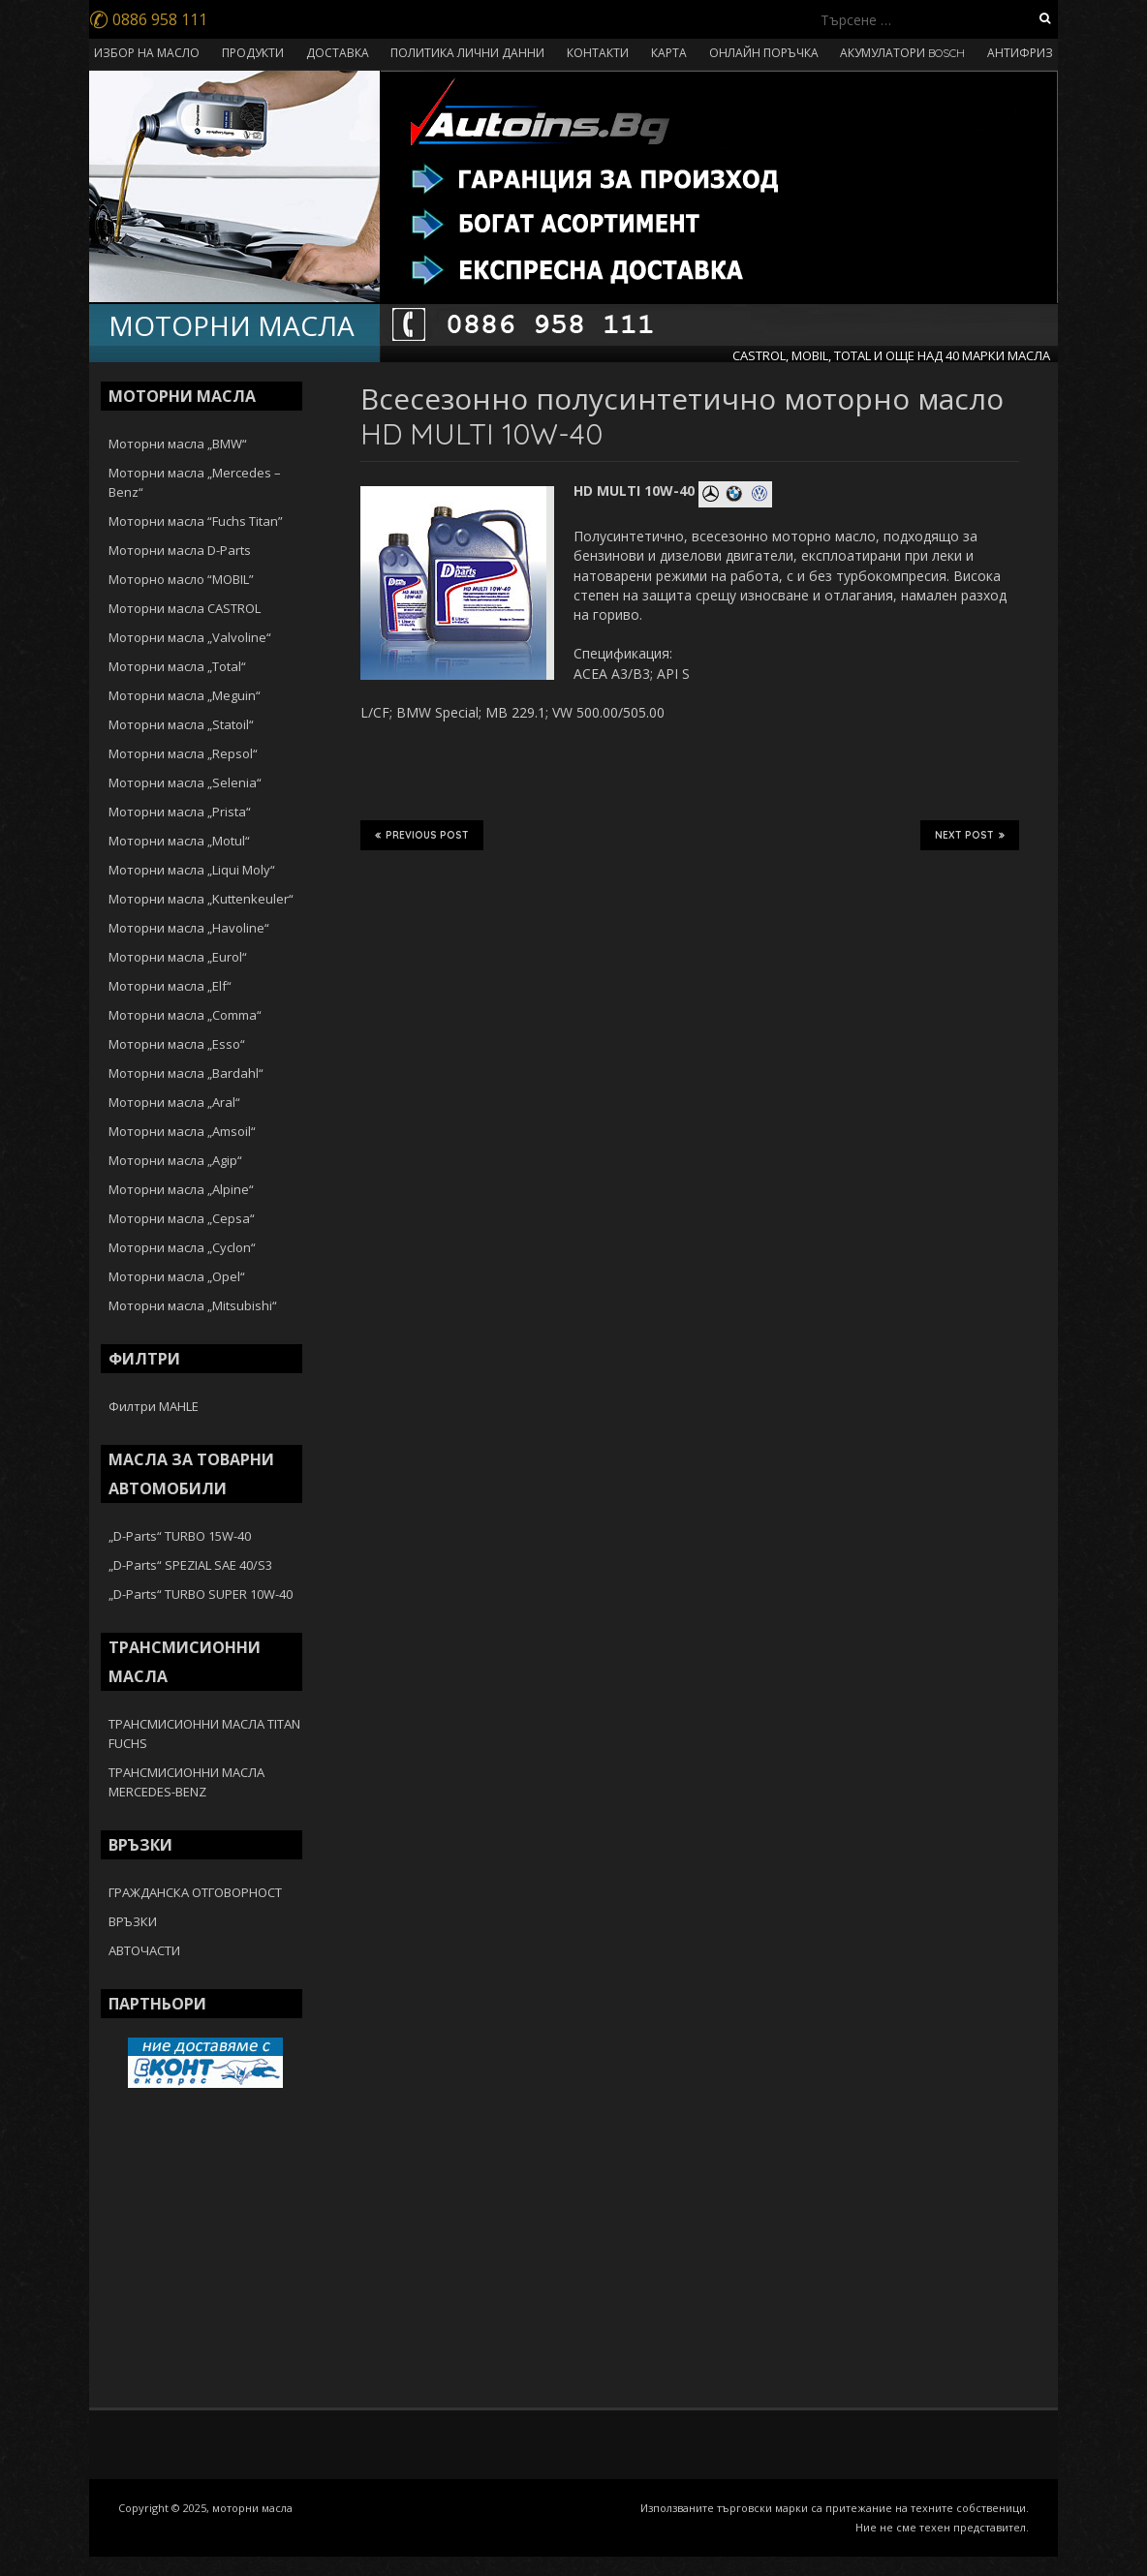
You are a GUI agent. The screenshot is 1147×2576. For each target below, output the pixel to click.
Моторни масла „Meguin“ (184, 695)
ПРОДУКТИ (253, 53)
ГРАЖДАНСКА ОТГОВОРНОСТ (195, 1892)
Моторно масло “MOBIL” (181, 579)
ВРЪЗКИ (132, 1921)
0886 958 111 (148, 19)
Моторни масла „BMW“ (177, 443)
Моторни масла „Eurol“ (177, 957)
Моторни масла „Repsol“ (183, 753)
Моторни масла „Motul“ (179, 840)
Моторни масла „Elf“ (170, 986)
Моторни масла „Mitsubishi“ (192, 1305)
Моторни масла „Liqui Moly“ (191, 869)
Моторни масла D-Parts (179, 550)
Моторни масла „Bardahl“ (186, 1073)
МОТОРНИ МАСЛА (231, 325)
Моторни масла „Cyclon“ (182, 1247)
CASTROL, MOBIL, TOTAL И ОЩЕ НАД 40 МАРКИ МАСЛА (891, 355)
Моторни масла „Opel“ (176, 1276)
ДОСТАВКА (337, 53)
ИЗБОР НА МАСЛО (147, 53)
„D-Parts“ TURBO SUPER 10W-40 (200, 1594)
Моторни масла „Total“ (177, 666)
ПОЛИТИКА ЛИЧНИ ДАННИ (467, 53)
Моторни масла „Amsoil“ (182, 1131)
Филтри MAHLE (153, 1406)
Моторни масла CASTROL (184, 608)
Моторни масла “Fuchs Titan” (195, 521)
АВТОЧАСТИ (144, 1950)
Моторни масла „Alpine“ (181, 1189)
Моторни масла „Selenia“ (185, 782)
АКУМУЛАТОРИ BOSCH (902, 53)
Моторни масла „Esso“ (176, 1044)
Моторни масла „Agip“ (175, 1160)
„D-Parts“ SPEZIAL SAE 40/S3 (190, 1565)
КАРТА (669, 53)
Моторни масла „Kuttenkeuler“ (201, 898)
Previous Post (422, 834)
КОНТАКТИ (598, 53)
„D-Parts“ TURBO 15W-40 (179, 1536)
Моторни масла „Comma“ (185, 1015)
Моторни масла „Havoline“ (188, 927)
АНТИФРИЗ (1020, 53)
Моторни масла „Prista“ (179, 811)
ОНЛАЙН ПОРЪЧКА (764, 53)
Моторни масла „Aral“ (174, 1102)
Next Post (970, 834)
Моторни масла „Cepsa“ (181, 1218)
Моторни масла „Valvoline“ (189, 637)
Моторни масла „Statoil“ (181, 724)
